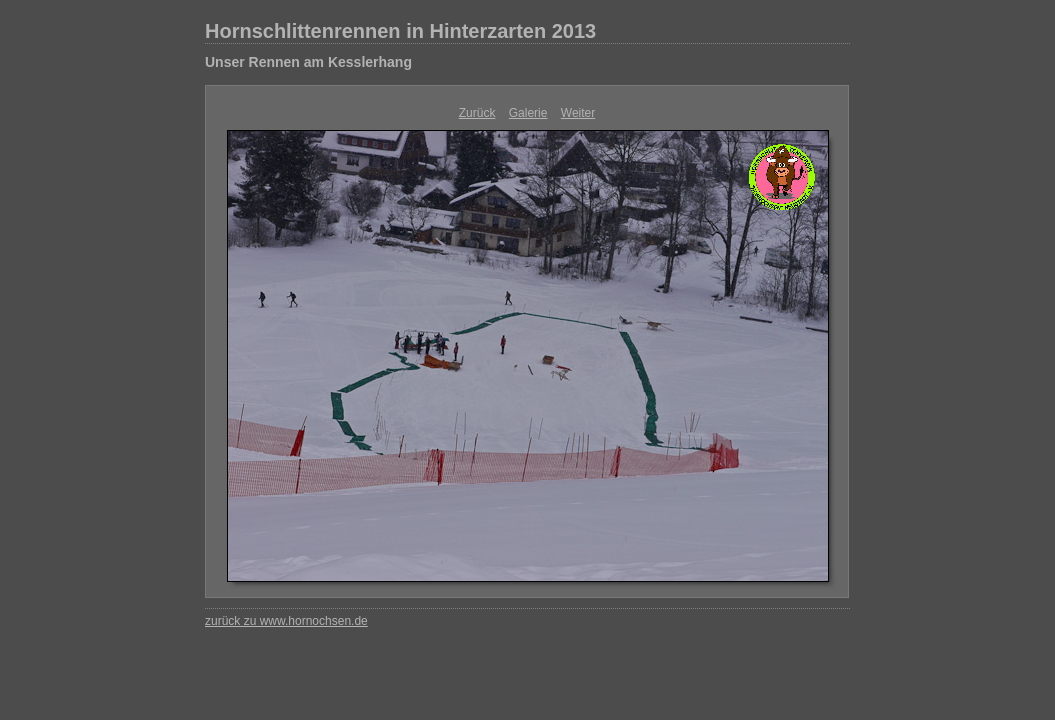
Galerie (528, 113)
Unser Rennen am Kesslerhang (308, 62)
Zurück (477, 113)
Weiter (578, 113)
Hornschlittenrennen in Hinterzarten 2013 (400, 31)
